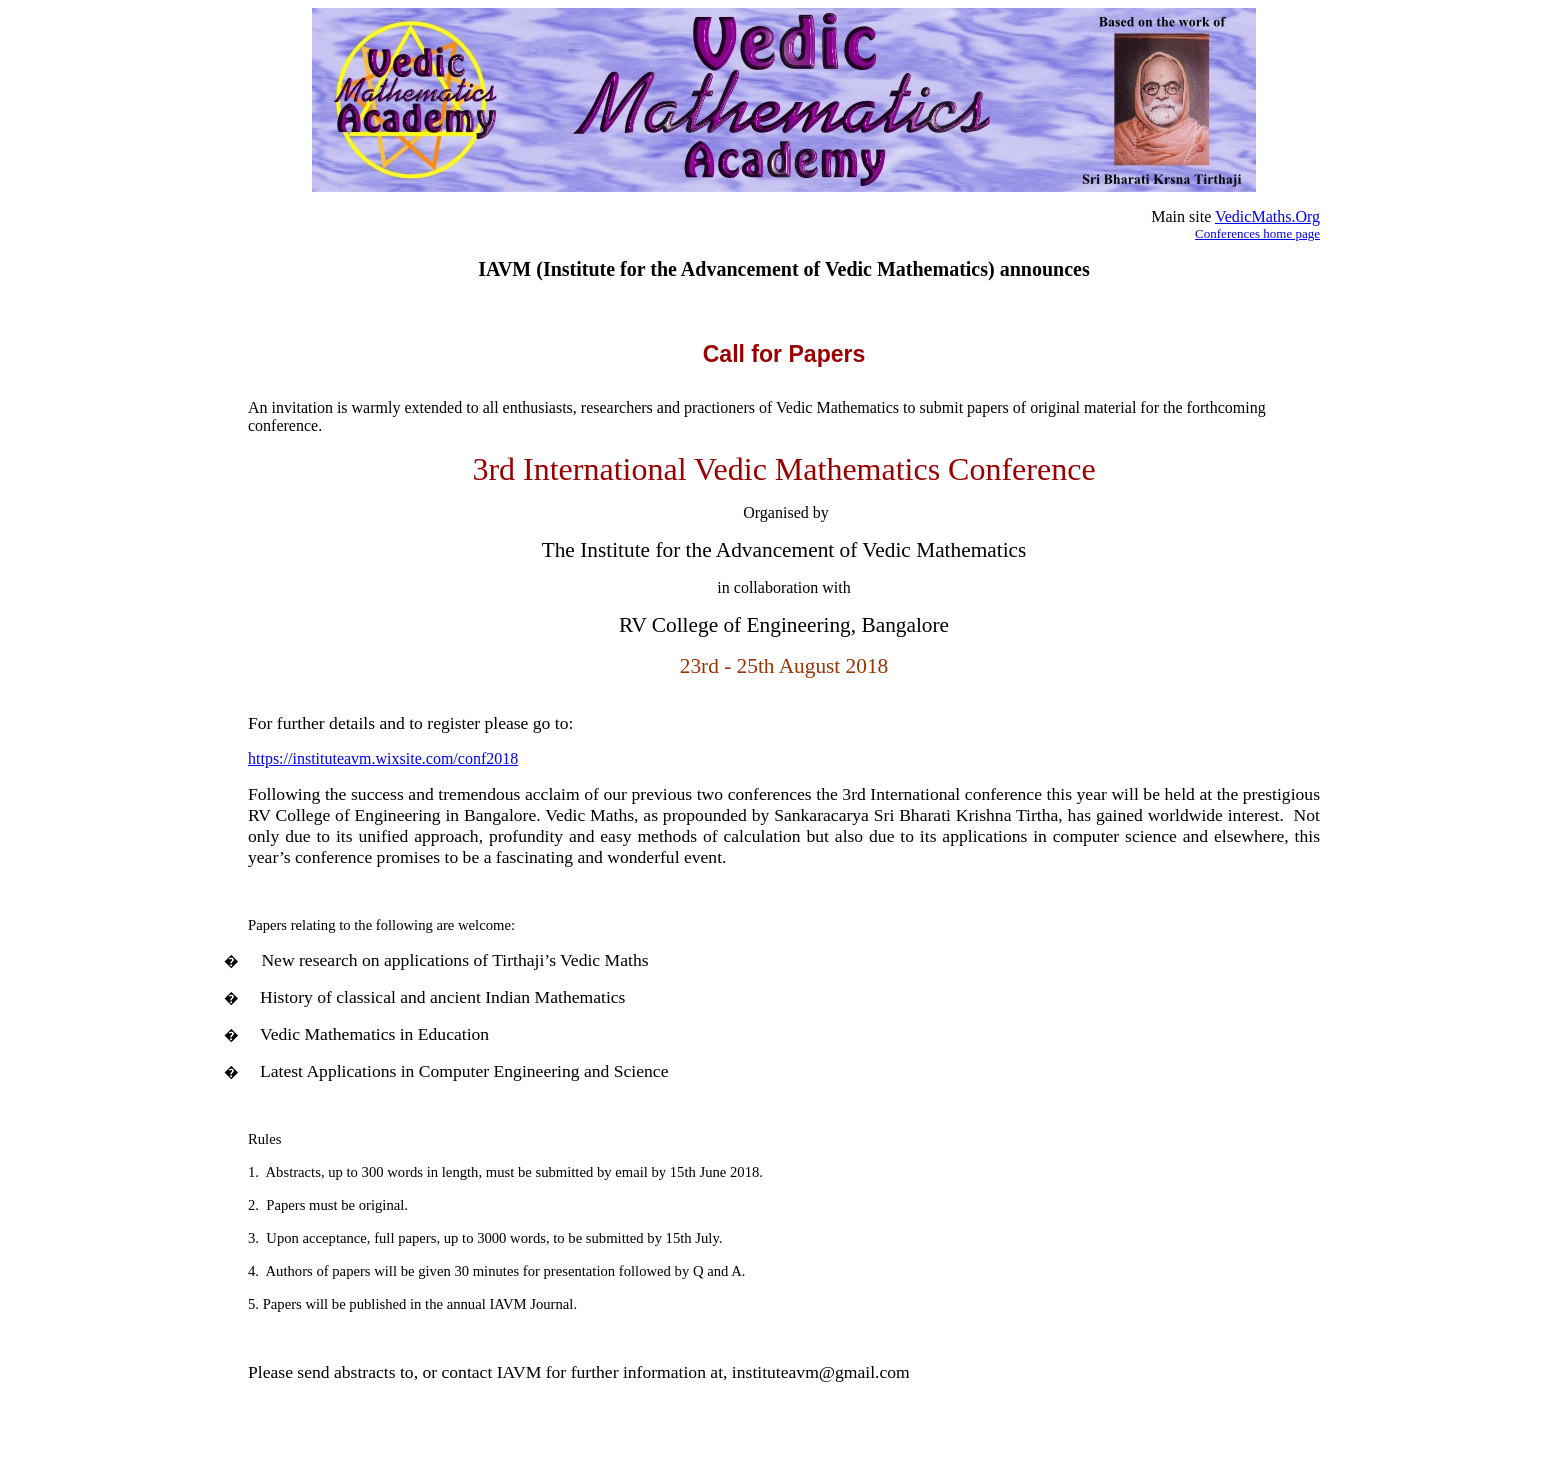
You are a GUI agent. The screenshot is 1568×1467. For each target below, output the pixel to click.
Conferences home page (1257, 233)
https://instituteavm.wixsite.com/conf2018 (383, 758)
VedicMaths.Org (1267, 216)
